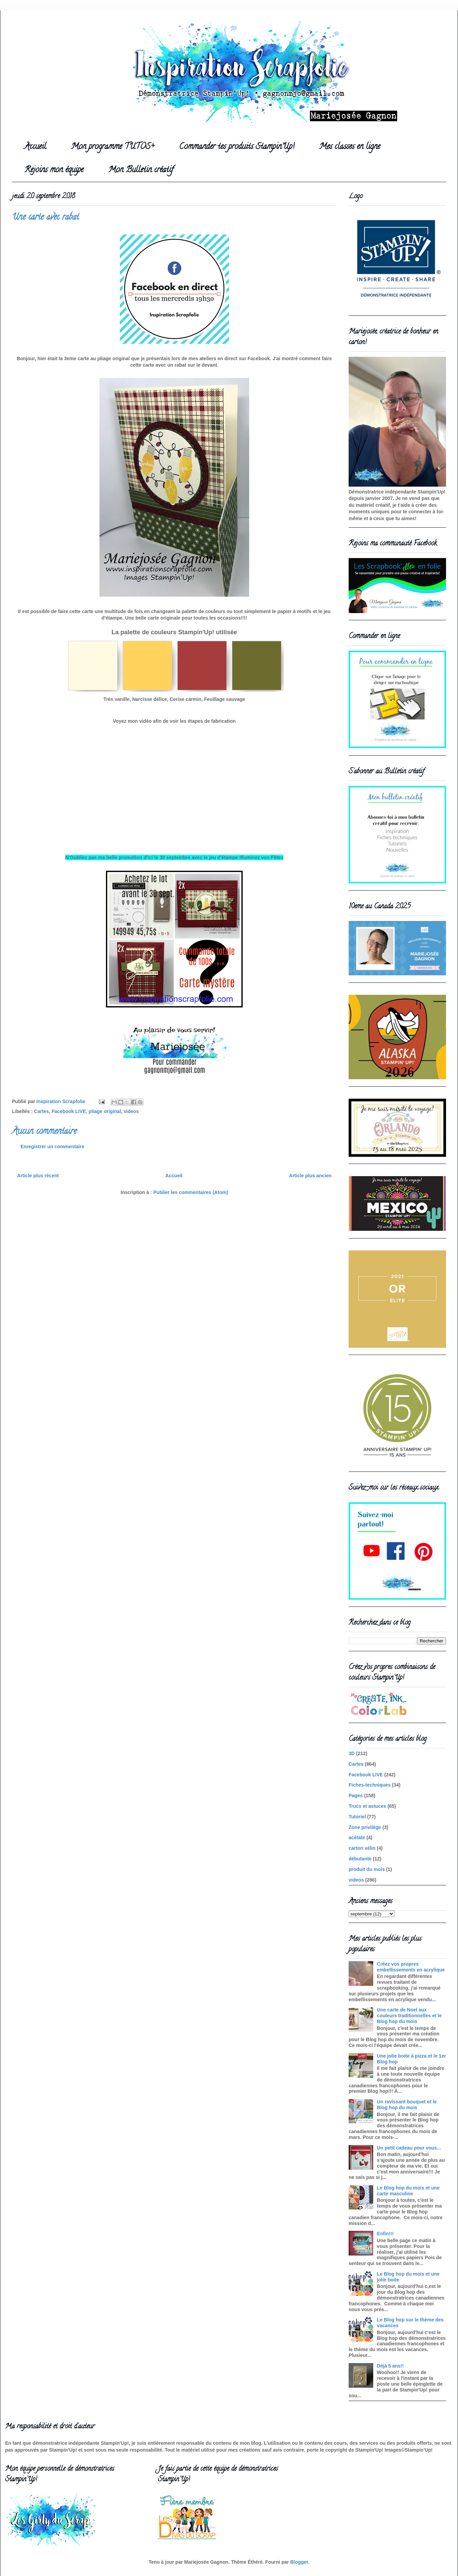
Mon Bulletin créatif (140, 170)
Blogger (299, 2562)
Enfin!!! (385, 2233)
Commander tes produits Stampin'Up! (236, 147)
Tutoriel (357, 1816)
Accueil (35, 147)
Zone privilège (365, 1827)
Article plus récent (38, 1175)
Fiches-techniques (370, 1785)
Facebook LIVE (69, 1111)
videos (131, 1111)
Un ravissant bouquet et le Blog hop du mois (407, 2104)
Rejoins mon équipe (53, 170)
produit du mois (367, 1869)
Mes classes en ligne (349, 147)
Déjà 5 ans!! (390, 2366)
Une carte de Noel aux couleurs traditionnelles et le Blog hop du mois (409, 2015)
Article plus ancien (310, 1175)
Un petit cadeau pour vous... (409, 2148)
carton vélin (362, 1848)
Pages (356, 1795)
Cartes (41, 1111)
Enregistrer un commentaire (52, 1146)
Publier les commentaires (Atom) (190, 1192)
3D (352, 1753)
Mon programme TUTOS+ (112, 147)
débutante (360, 1858)
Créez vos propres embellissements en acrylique (411, 1966)
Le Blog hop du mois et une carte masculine (408, 2190)
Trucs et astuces (367, 1806)
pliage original (105, 1111)
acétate (357, 1837)
